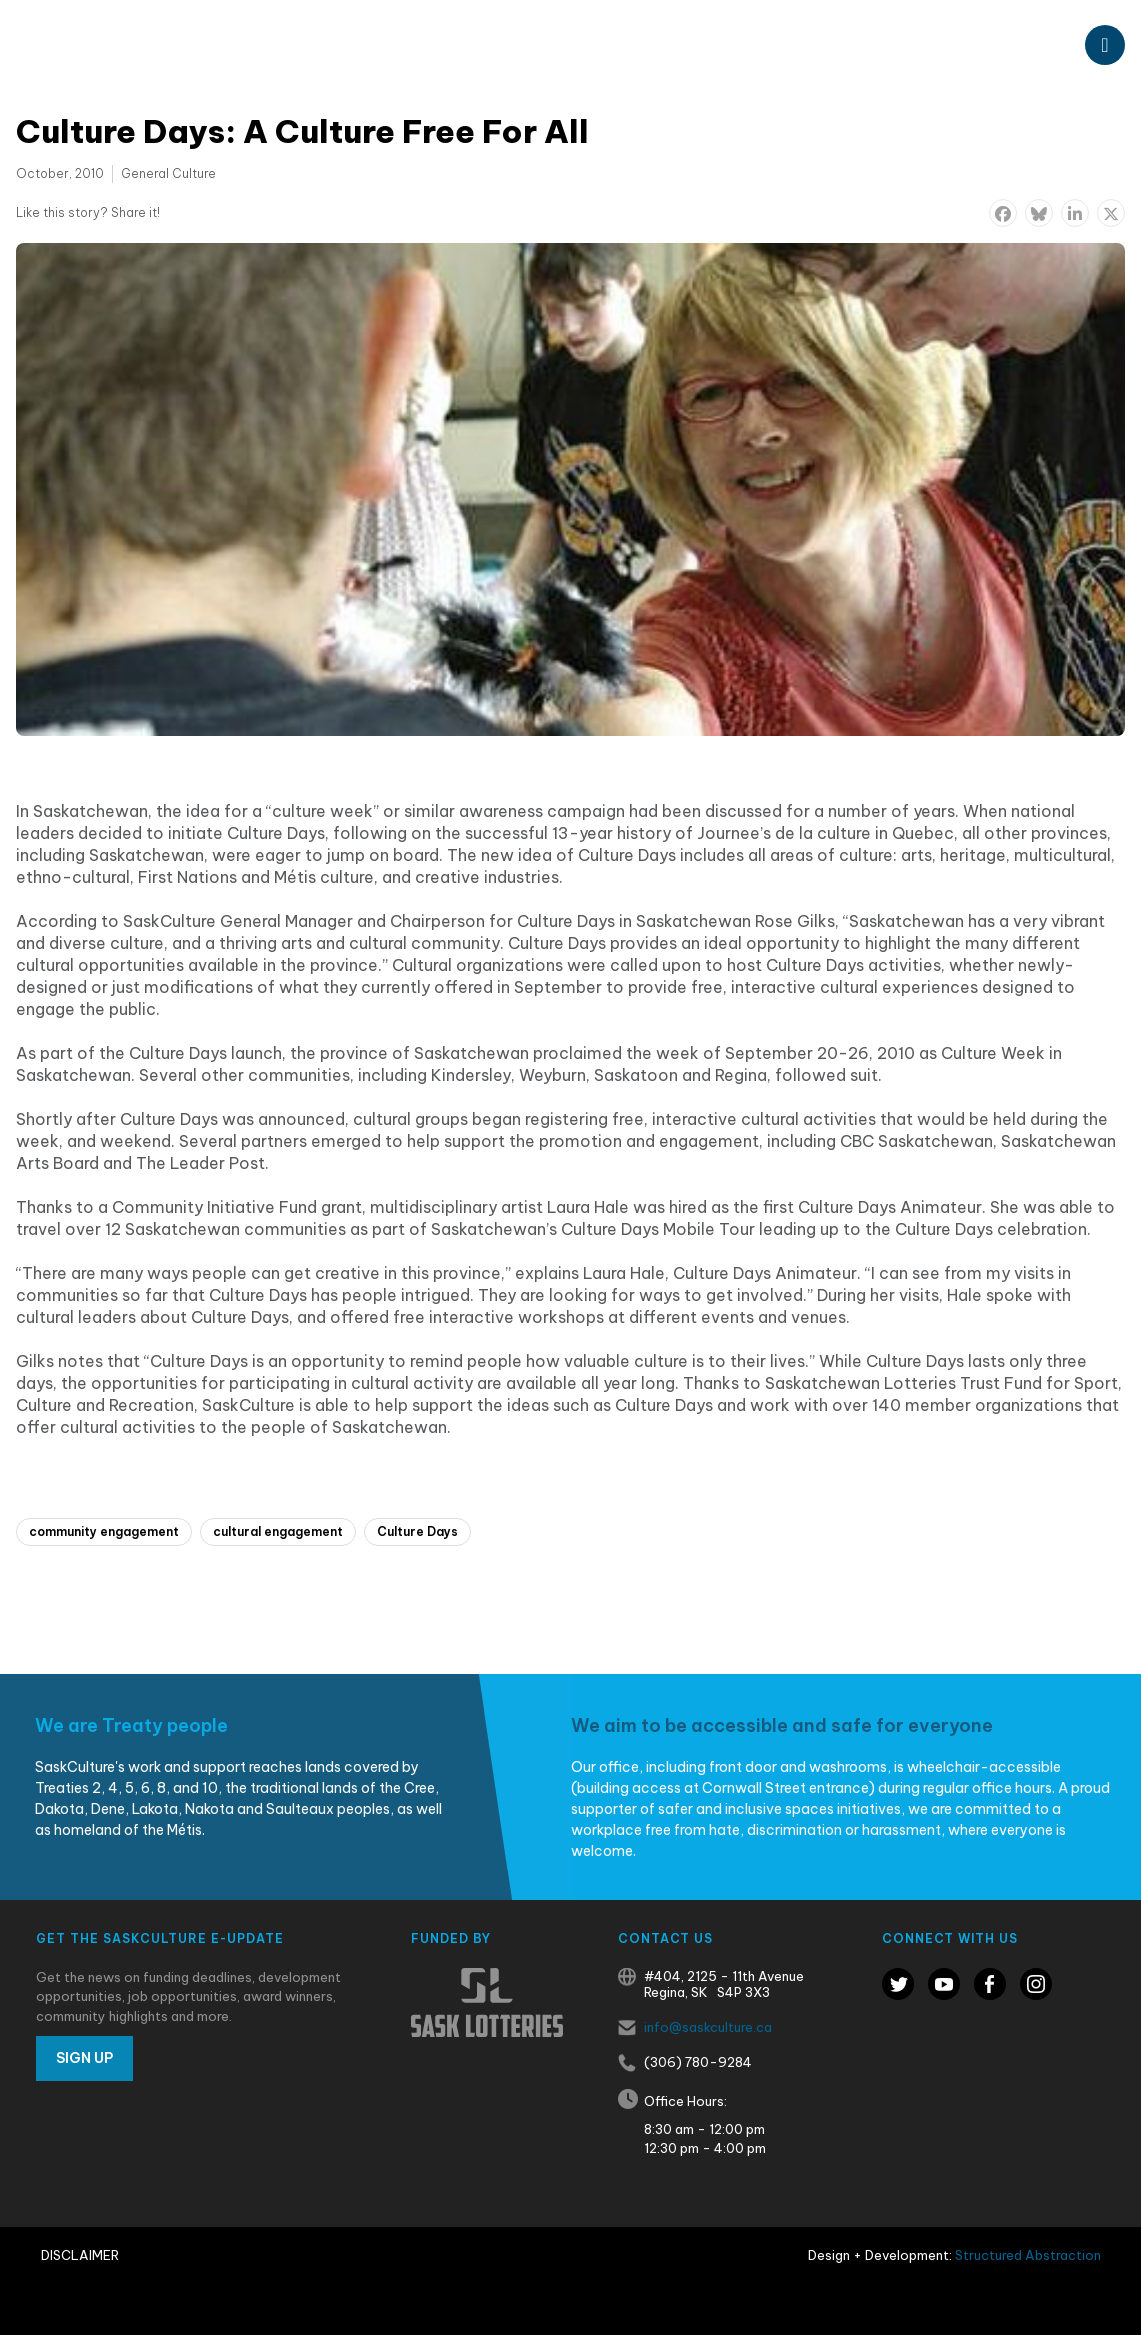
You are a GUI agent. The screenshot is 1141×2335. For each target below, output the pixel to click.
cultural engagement (278, 1531)
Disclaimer (80, 2255)
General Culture (168, 173)
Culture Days (417, 1531)
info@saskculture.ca (708, 2027)
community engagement (104, 1531)
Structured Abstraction (1028, 2255)
